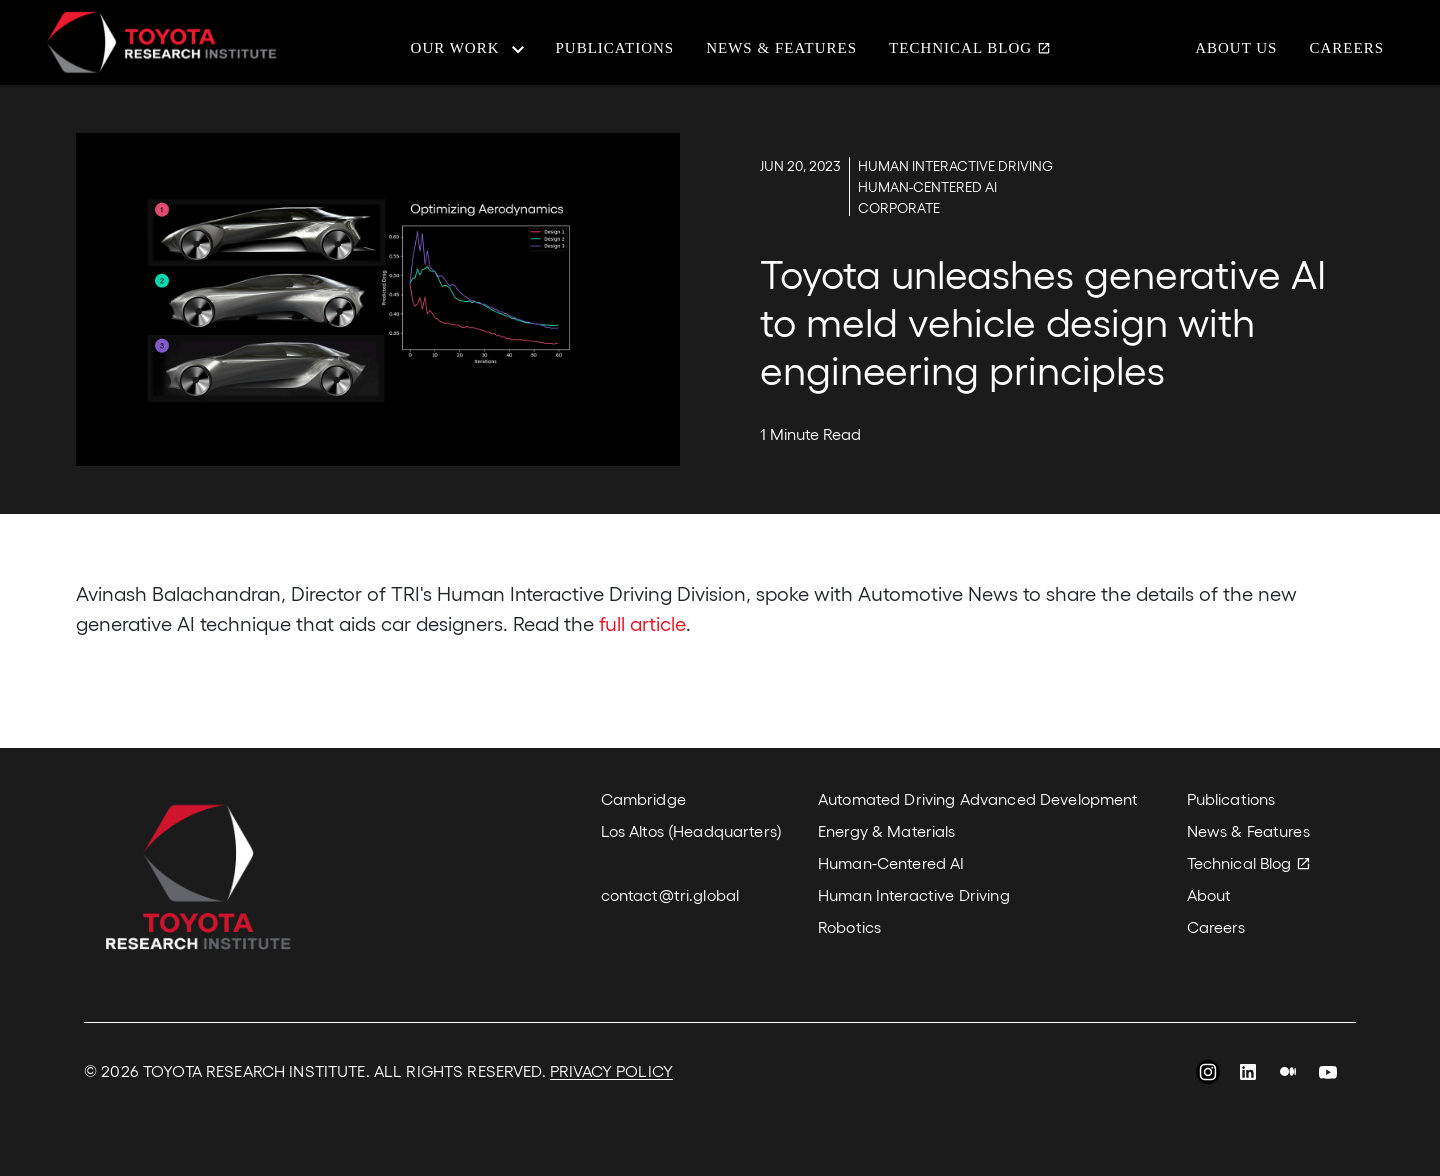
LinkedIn (1248, 1075)
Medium (1288, 1075)
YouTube (1328, 1075)
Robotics (849, 926)
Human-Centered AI (891, 862)
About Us (1236, 48)
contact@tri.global (670, 894)
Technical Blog (960, 48)
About (1209, 894)
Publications (615, 48)
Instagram (1208, 1075)
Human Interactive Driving (914, 894)
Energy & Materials (887, 830)
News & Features (781, 48)
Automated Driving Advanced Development (978, 798)
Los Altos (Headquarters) (691, 830)
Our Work (455, 48)
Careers (1346, 48)
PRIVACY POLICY (611, 1070)
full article (642, 623)
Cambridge (643, 798)
